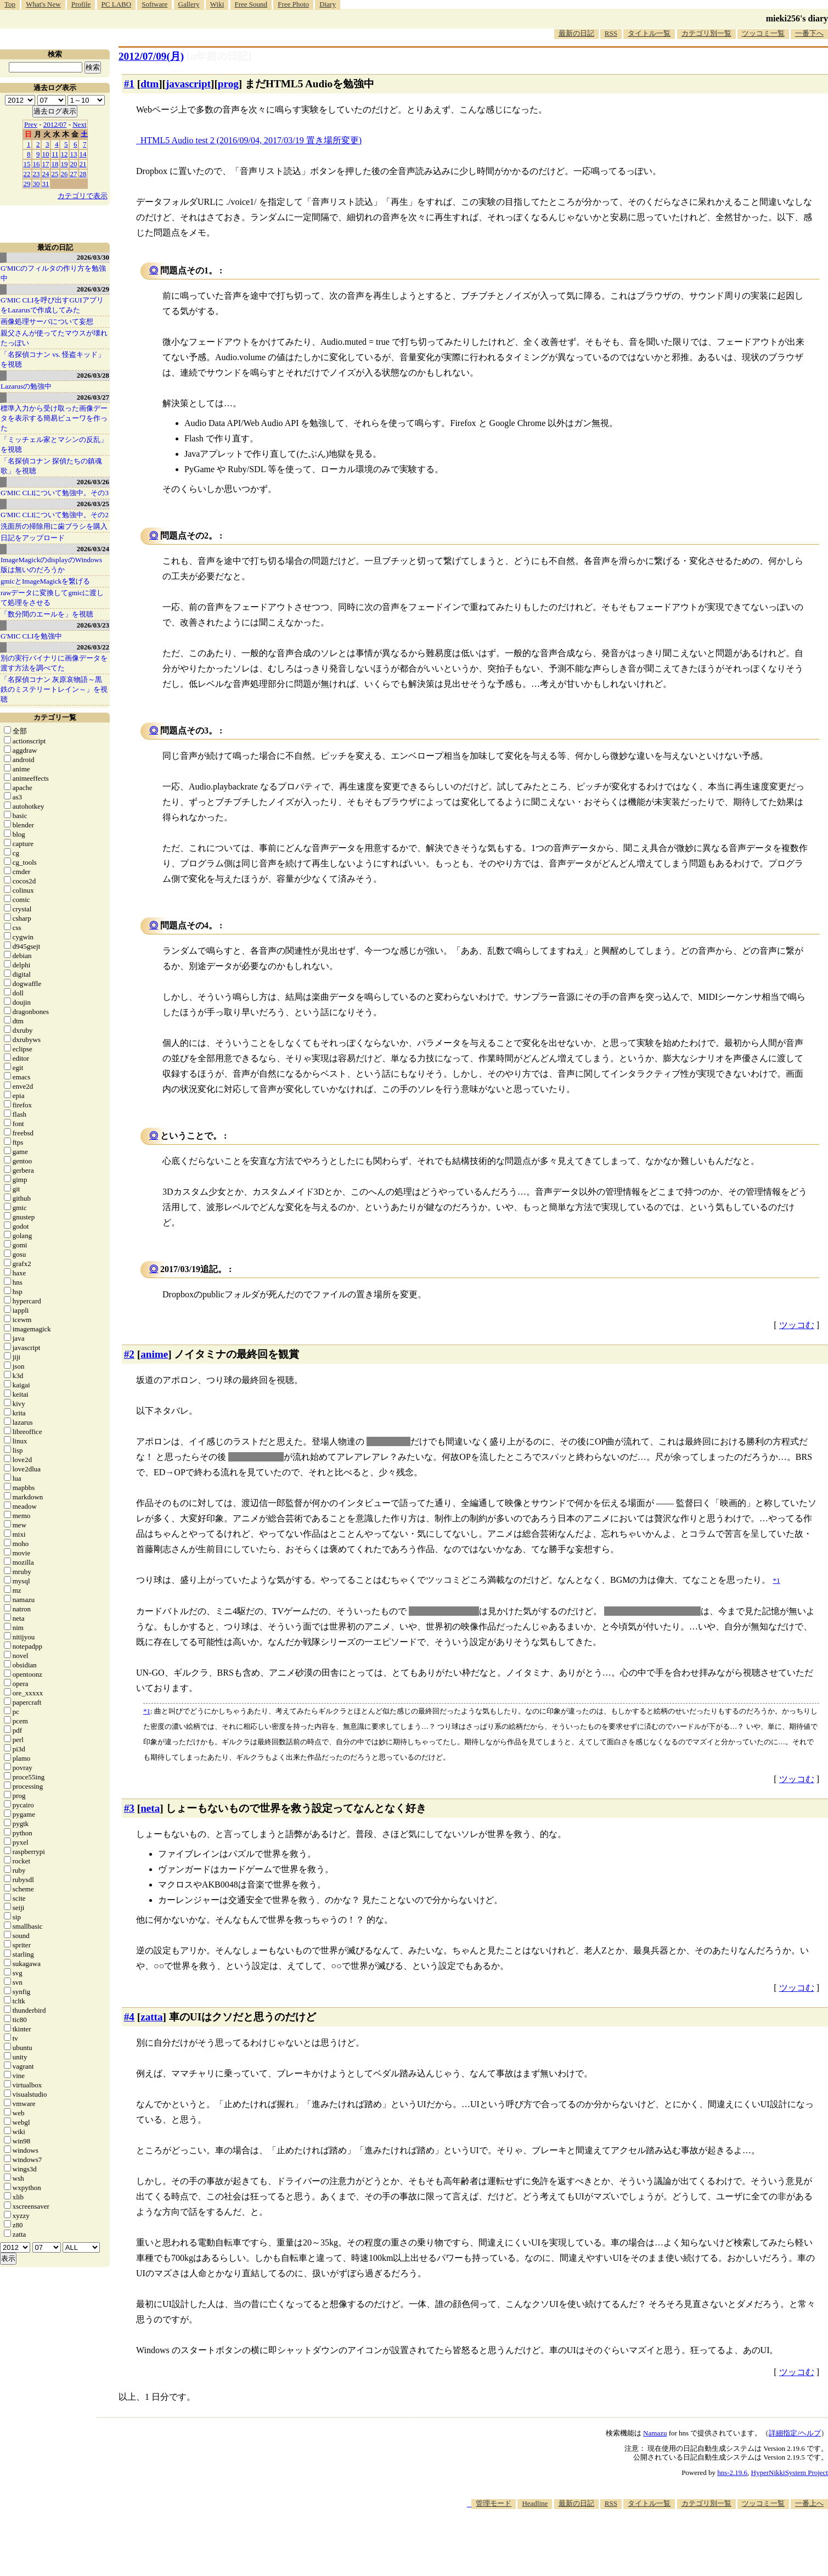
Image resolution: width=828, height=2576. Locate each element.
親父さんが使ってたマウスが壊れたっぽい (54, 338)
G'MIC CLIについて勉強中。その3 (55, 493)
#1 (129, 83)
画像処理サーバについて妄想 (47, 321)
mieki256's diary (797, 18)
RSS (611, 33)
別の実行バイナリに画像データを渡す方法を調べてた (54, 663)
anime (154, 1354)
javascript (188, 83)
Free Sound (251, 4)
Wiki (217, 4)
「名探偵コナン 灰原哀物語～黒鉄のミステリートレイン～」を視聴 (54, 689)
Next (79, 124)
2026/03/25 (93, 504)
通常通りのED (256, 1456)
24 (45, 174)
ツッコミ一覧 (763, 33)
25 (55, 174)
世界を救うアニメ (444, 1611)
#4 (129, 2017)
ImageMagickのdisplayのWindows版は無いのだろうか (51, 565)
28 (83, 174)
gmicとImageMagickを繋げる (45, 581)
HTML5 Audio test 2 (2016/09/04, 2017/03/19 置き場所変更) (251, 140)
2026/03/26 (93, 482)
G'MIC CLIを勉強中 (31, 636)
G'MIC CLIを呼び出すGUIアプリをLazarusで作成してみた (52, 305)
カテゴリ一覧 (54, 717)
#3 (129, 1808)
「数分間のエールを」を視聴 (47, 614)
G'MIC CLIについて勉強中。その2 (55, 515)
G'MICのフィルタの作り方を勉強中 (53, 273)
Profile (81, 4)
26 (64, 174)
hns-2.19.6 (732, 2472)
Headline (535, 2503)
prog (228, 83)
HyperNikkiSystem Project (789, 2472)
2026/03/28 (93, 375)
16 (36, 164)
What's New (43, 4)
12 (64, 154)
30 (36, 184)
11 (55, 154)
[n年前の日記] (219, 56)
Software (154, 4)
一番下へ (809, 33)
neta (150, 1808)
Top (9, 4)
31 (45, 184)
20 (73, 164)
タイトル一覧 (649, 33)
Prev (30, 124)
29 (27, 184)
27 (73, 174)
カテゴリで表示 (83, 196)
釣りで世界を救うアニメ (652, 1611)
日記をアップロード (33, 538)
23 (36, 174)
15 (27, 164)
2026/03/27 (93, 397)
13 (73, 154)
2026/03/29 (93, 289)
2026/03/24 (93, 549)
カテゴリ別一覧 (706, 33)
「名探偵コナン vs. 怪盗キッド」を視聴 (53, 359)
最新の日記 (576, 33)
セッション (388, 1441)
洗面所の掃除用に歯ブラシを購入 (54, 526)
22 (27, 174)
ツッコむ (796, 1325)
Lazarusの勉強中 (26, 386)
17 (45, 164)
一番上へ (809, 2503)
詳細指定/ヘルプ (795, 2433)
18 (55, 164)
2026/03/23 (93, 625)
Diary (327, 4)
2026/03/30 (93, 257)
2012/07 (55, 124)
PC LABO (117, 4)
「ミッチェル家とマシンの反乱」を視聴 (54, 444)
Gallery (189, 4)
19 (64, 164)
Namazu (655, 2433)
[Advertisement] (628, 2542)
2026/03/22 (93, 647)
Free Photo (293, 4)
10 (45, 154)
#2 (129, 1354)
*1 (146, 1711)
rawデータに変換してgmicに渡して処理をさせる (52, 598)
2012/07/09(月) (151, 56)
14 (83, 154)
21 (83, 164)
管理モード (493, 2503)
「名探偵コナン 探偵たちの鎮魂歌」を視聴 (51, 466)
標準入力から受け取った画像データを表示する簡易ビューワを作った (54, 418)
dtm (149, 83)
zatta (151, 2017)
